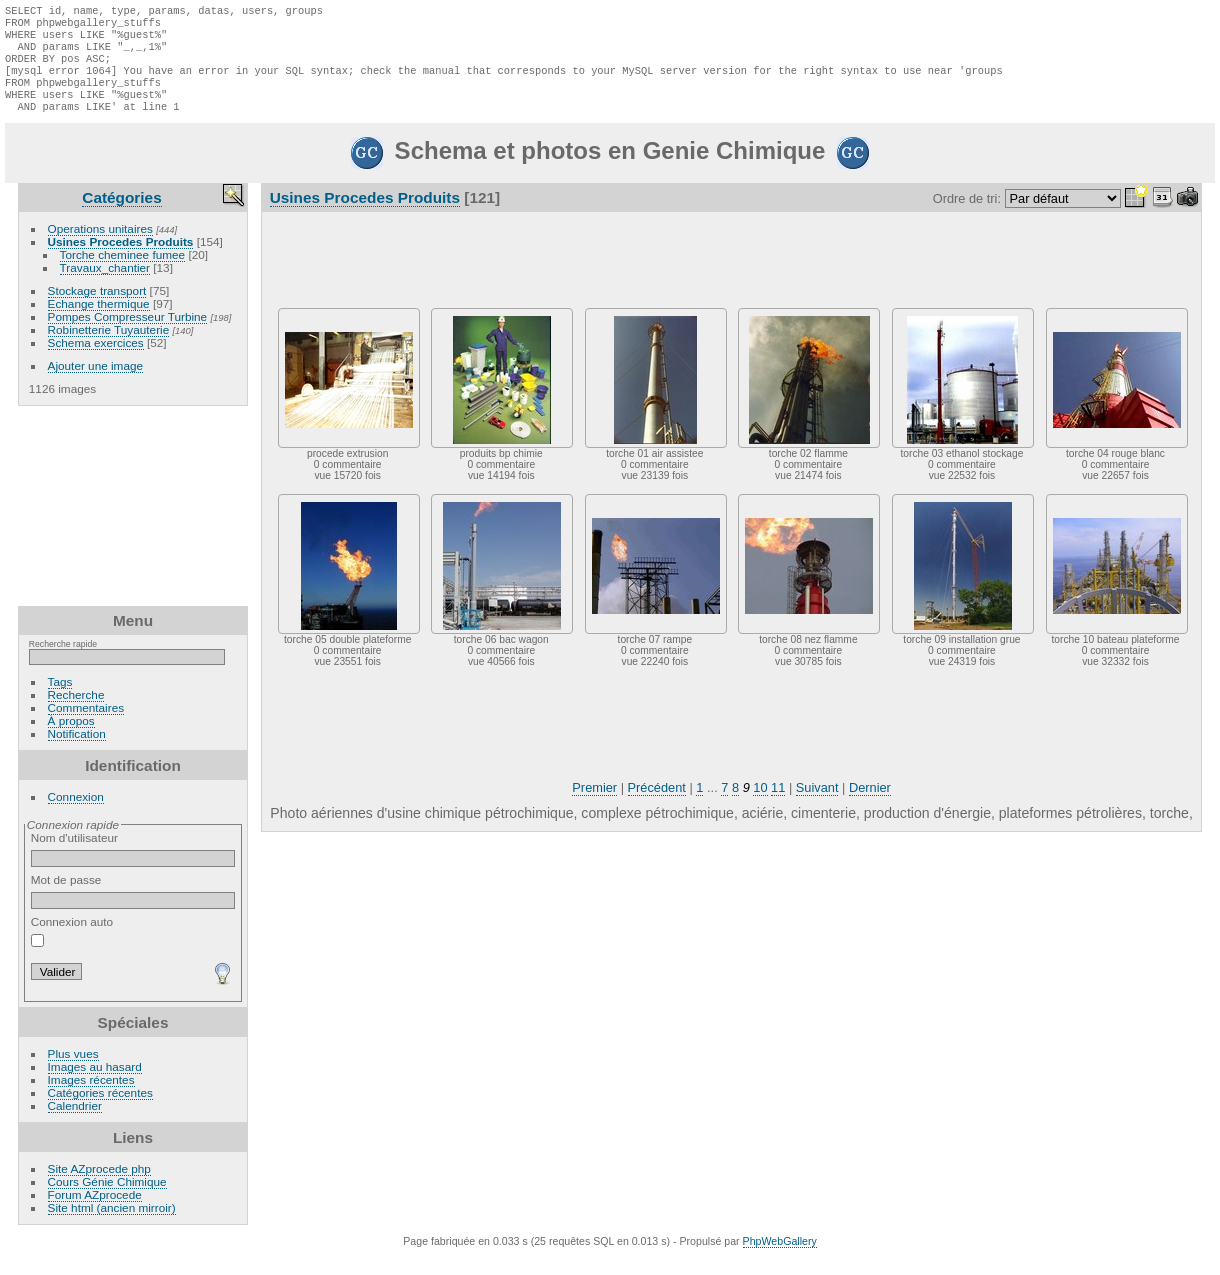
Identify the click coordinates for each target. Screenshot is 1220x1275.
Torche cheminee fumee (123, 272)
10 (760, 805)
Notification (77, 751)
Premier (594, 805)
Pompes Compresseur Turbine (128, 334)
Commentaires (86, 725)
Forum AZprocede (95, 1212)
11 (778, 805)
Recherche (76, 712)
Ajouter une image (96, 383)
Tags (60, 699)
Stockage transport (97, 308)
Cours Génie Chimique (107, 1199)
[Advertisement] (133, 524)
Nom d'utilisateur (133, 867)
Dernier (870, 805)
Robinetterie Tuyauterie (109, 347)
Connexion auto (72, 949)
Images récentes (91, 1097)
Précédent (657, 805)
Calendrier (75, 1123)
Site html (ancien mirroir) (112, 1225)
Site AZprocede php (99, 1186)
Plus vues (73, 1071)
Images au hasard (95, 1084)
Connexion (76, 814)
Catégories (121, 215)
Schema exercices (96, 360)
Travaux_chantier (105, 285)
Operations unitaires (100, 246)
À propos (71, 738)
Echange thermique (99, 321)
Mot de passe (133, 909)
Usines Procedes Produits (121, 259)
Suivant (817, 805)
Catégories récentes (100, 1110)
